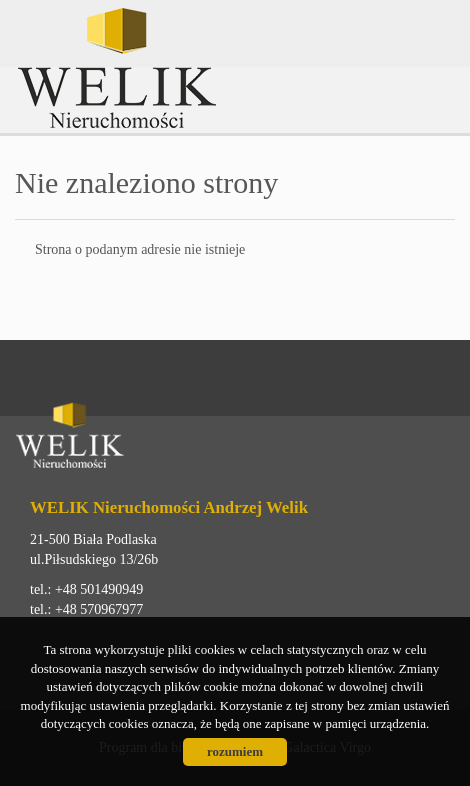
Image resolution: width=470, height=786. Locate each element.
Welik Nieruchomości (170, 439)
